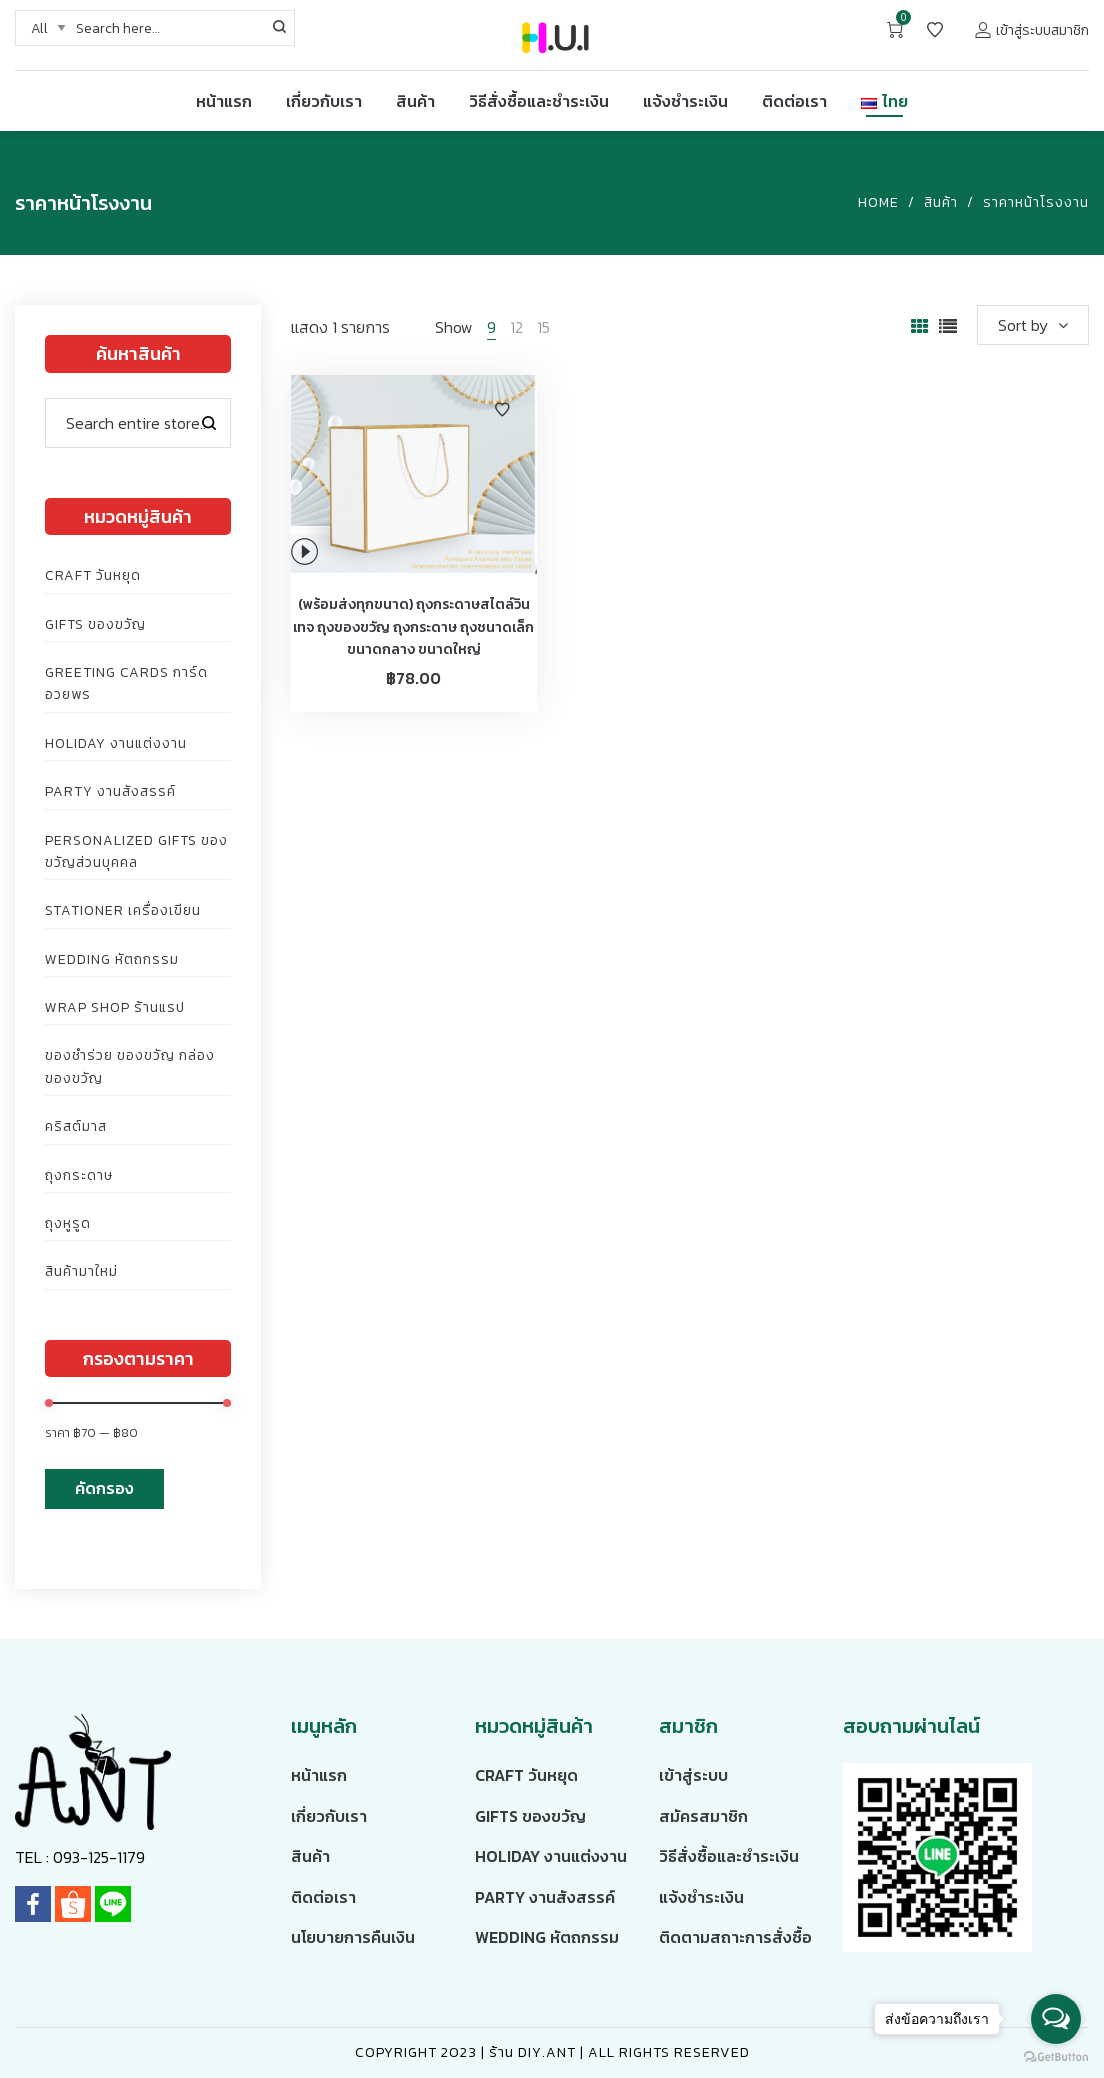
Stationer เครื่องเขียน (123, 910)
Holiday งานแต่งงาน (116, 743)
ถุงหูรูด (68, 1223)
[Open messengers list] (1056, 2019)
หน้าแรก (319, 1775)
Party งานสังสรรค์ (110, 791)
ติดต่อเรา (323, 1897)
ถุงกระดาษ (79, 1175)
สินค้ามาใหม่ (81, 1271)
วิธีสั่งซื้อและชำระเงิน (729, 1856)
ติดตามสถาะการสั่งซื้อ (735, 1937)
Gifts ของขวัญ (95, 624)
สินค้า (941, 202)
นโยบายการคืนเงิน (353, 1937)
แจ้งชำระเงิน (701, 1897)
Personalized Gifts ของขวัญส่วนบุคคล (136, 851)
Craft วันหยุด (93, 575)
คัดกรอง (104, 1488)
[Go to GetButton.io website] (1056, 2057)
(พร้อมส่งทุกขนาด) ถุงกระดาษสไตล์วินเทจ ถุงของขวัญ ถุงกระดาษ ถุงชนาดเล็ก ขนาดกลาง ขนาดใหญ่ (413, 627)
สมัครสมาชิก (703, 1816)
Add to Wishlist (502, 410)
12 (516, 327)
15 (543, 327)
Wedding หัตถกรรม (112, 959)
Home (878, 202)
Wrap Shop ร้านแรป (115, 1007)
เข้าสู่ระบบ (693, 1775)
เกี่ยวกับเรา (329, 1816)
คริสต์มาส (76, 1126)
